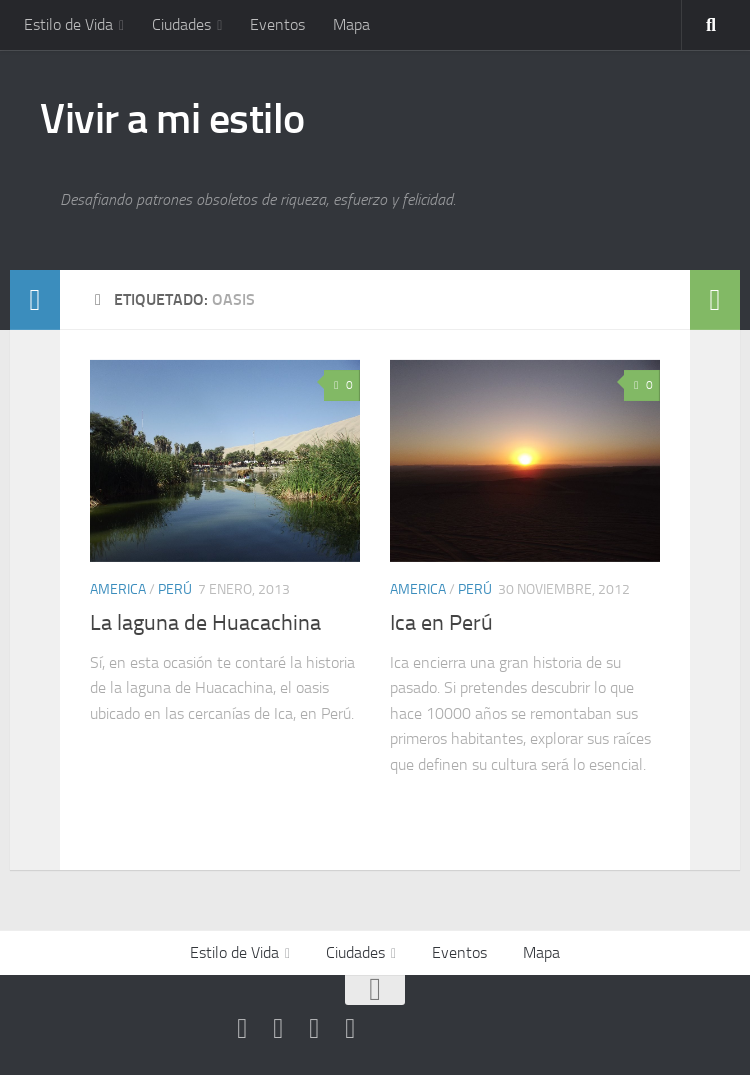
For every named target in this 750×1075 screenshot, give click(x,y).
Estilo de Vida (68, 24)
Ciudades (181, 24)
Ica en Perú (441, 623)
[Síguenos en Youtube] (242, 1029)
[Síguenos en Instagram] (350, 1029)
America (118, 589)
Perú (175, 589)
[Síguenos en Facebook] (278, 1029)
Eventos (277, 24)
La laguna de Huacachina (205, 623)
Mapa (351, 24)
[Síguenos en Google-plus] (314, 1029)
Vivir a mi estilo (172, 119)
